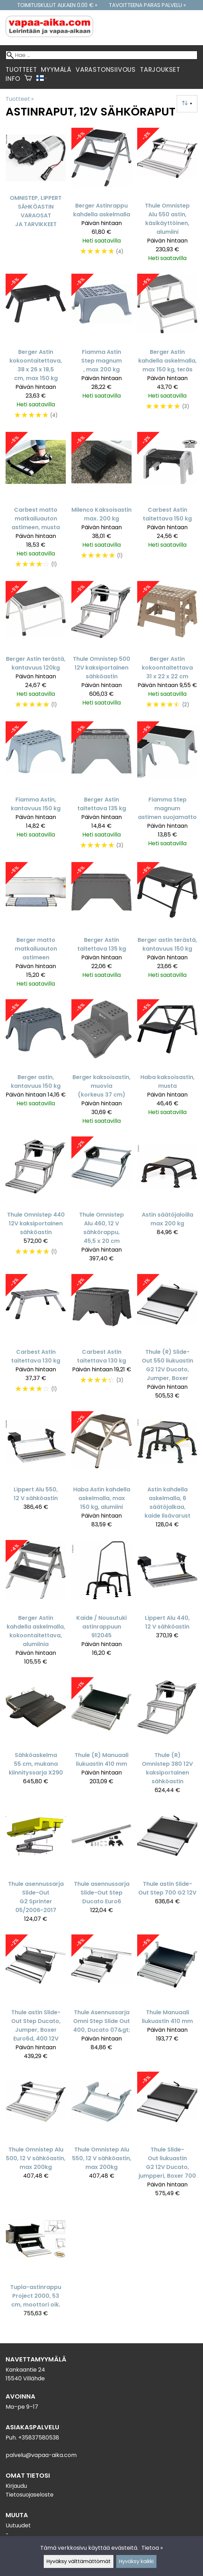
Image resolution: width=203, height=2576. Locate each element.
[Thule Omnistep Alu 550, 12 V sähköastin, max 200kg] (101, 2137)
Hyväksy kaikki (136, 2561)
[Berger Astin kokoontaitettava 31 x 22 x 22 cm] (167, 648)
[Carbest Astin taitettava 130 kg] (36, 1340)
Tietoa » (152, 2548)
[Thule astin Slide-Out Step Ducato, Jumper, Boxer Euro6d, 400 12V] (36, 2000)
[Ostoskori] (28, 78)
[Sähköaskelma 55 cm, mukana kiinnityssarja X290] (36, 1738)
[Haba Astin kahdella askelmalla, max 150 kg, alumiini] (101, 1472)
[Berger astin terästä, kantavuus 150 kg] (167, 928)
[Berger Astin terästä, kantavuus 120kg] (36, 648)
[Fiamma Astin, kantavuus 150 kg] (36, 788)
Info (13, 79)
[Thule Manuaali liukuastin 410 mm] (167, 2000)
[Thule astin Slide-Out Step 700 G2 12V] (167, 1867)
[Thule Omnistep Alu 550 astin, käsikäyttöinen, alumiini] (167, 198)
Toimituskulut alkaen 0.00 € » (57, 5)
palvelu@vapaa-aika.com (41, 2455)
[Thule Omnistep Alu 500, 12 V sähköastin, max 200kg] (36, 2137)
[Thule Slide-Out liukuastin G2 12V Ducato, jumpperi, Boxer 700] (167, 2137)
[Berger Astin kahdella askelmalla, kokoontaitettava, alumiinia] (36, 1606)
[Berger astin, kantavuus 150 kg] (36, 1065)
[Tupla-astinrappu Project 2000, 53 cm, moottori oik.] (36, 2266)
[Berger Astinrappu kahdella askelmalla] (101, 198)
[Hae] (101, 55)
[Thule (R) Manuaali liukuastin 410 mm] (101, 1738)
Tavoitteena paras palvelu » (147, 5)
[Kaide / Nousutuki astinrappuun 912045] (101, 1606)
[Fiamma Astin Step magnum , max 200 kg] (101, 350)
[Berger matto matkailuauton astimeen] (36, 928)
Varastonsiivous (106, 69)
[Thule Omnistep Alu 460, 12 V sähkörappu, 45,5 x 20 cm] (101, 1202)
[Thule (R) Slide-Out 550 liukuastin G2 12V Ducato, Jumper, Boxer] (167, 1340)
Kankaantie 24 (25, 2370)
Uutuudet (18, 2525)
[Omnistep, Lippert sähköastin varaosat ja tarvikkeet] (36, 198)
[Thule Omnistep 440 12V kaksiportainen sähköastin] (36, 1202)
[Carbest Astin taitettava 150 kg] (167, 503)
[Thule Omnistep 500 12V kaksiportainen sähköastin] (101, 648)
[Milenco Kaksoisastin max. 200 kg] (101, 503)
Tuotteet (21, 69)
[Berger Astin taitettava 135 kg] (101, 788)
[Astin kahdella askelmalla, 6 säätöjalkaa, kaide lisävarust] (167, 1472)
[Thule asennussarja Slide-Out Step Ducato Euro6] (101, 1867)
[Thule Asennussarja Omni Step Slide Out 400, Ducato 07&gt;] (101, 2000)
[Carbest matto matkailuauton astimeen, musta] (36, 503)
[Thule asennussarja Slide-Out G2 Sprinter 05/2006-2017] (36, 1867)
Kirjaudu (16, 2486)
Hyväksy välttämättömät (79, 2561)
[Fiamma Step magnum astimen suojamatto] (167, 788)
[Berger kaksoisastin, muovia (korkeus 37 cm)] (101, 1065)
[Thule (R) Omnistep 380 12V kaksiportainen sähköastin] (167, 1738)
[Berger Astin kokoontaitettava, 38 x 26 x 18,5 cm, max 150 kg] (36, 350)
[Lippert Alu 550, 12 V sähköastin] (36, 1472)
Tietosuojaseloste (30, 2495)
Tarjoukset (160, 69)
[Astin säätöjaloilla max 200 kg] (167, 1202)
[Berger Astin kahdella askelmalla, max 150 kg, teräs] (167, 350)
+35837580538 (38, 2438)
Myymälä (56, 69)
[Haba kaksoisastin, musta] (167, 1065)
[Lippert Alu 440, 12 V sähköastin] (167, 1606)
